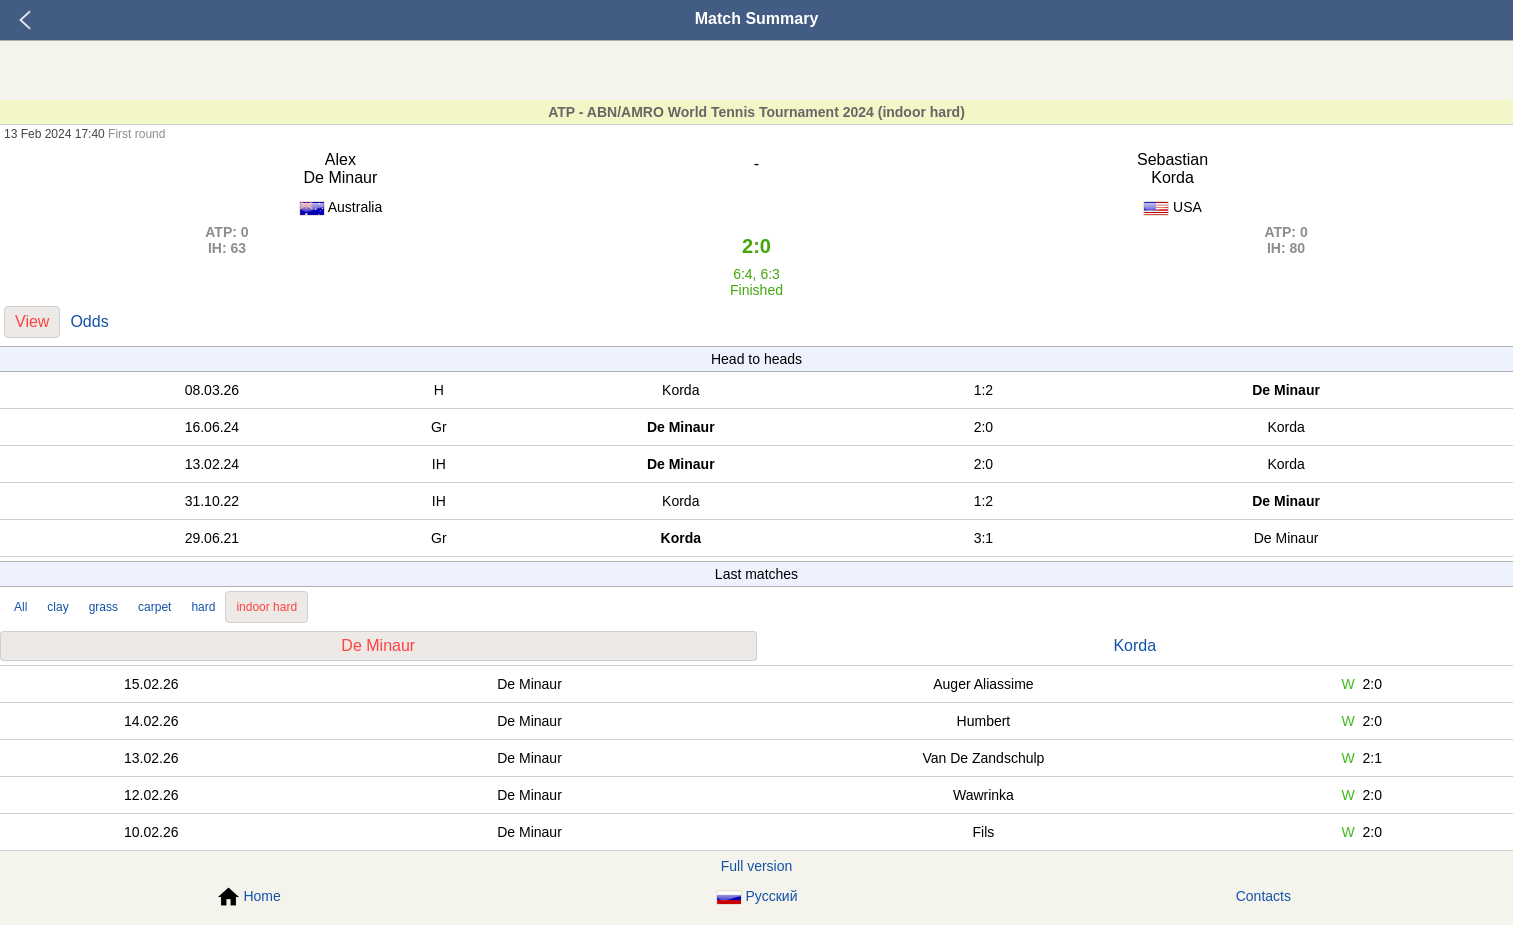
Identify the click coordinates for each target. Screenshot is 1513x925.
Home (249, 897)
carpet (154, 607)
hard (203, 607)
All (20, 607)
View (32, 321)
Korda (1134, 645)
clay (57, 607)
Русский (757, 896)
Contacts (1263, 896)
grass (103, 607)
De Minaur (378, 645)
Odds (89, 321)
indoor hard (266, 607)
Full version (757, 866)
